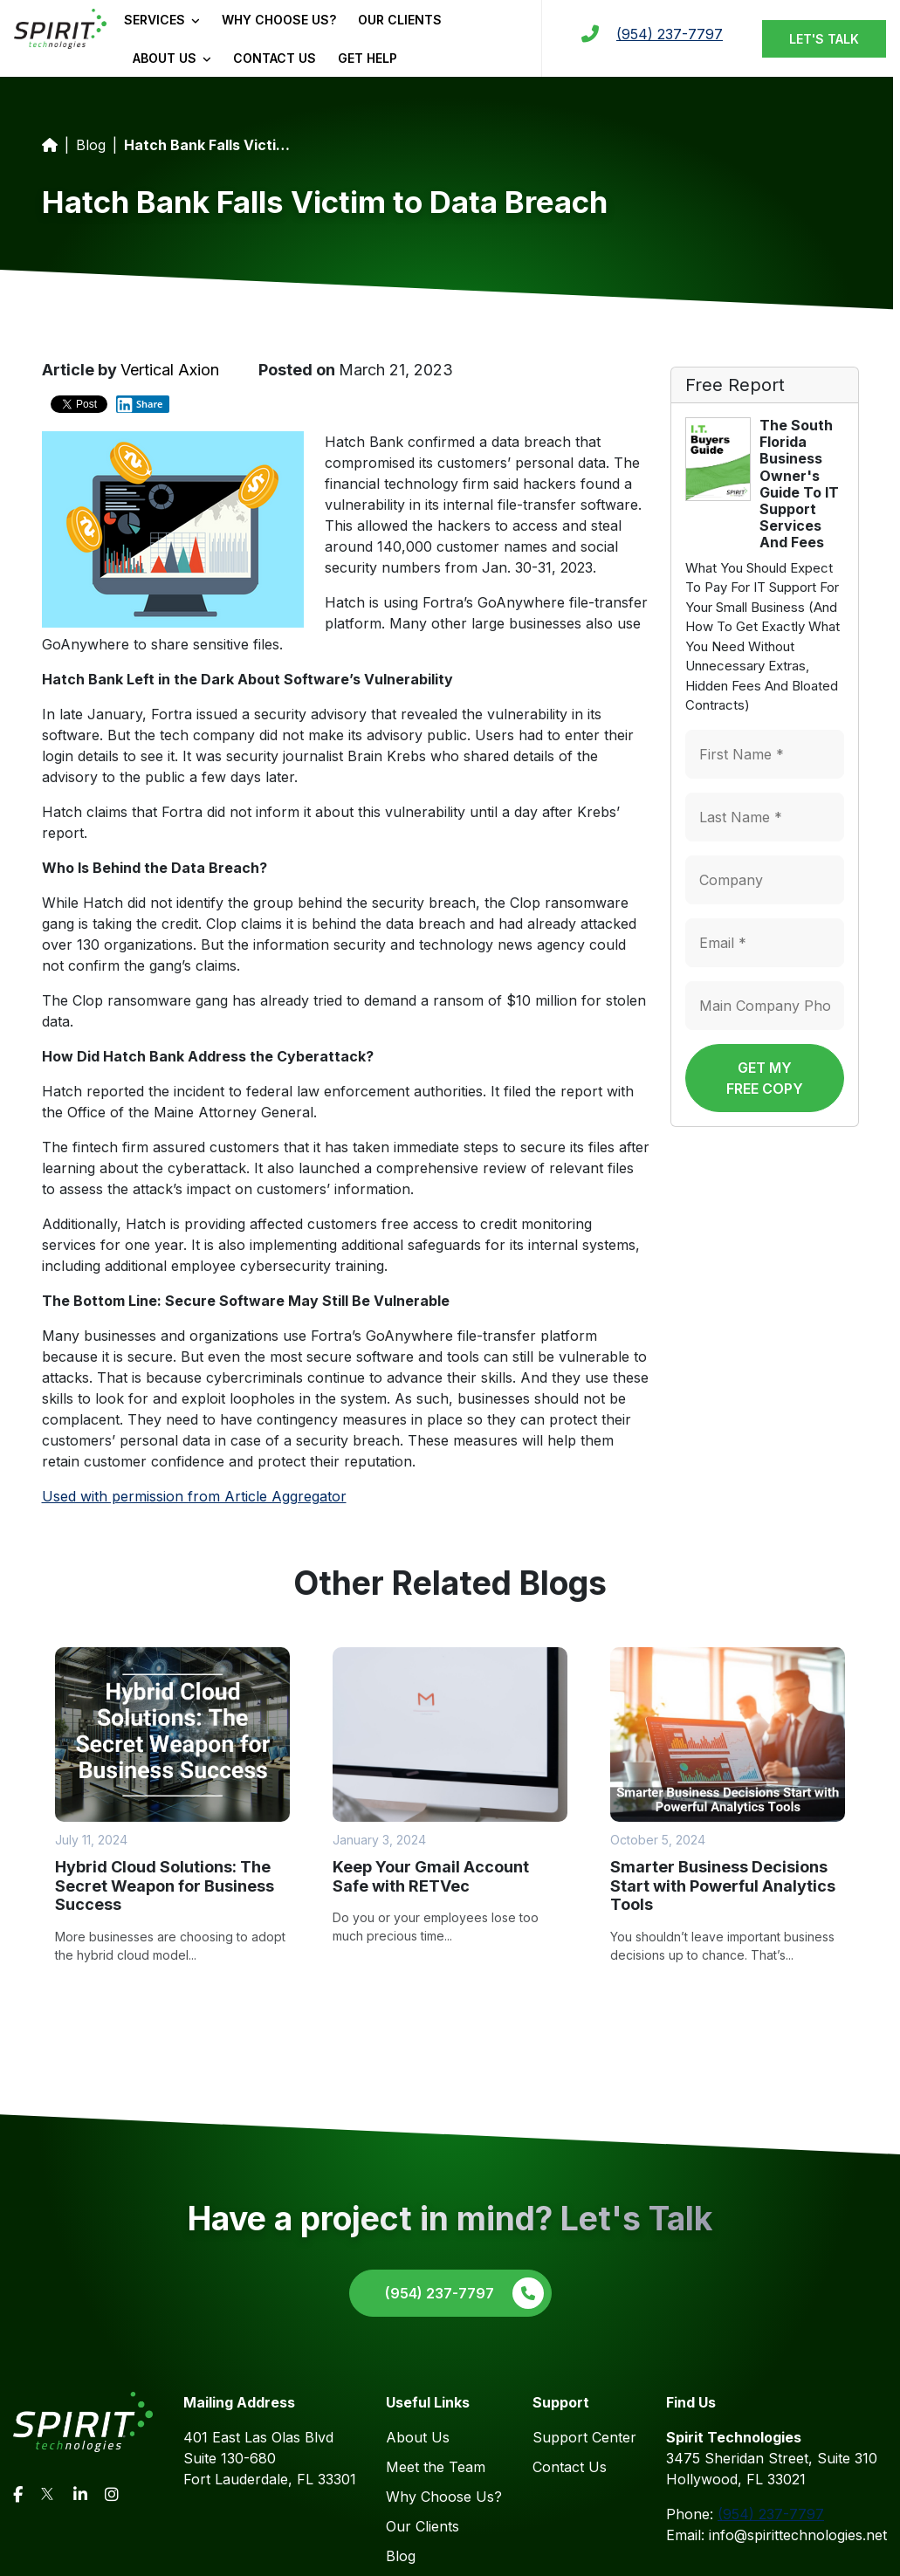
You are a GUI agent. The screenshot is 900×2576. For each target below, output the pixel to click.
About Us (172, 58)
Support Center (584, 2437)
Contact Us (274, 58)
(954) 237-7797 (669, 34)
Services (162, 19)
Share (139, 404)
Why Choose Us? (279, 19)
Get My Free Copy (764, 1078)
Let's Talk (824, 38)
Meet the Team (435, 2467)
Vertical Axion (169, 370)
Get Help (367, 58)
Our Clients (400, 19)
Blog (91, 145)
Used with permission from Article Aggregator (194, 1496)
